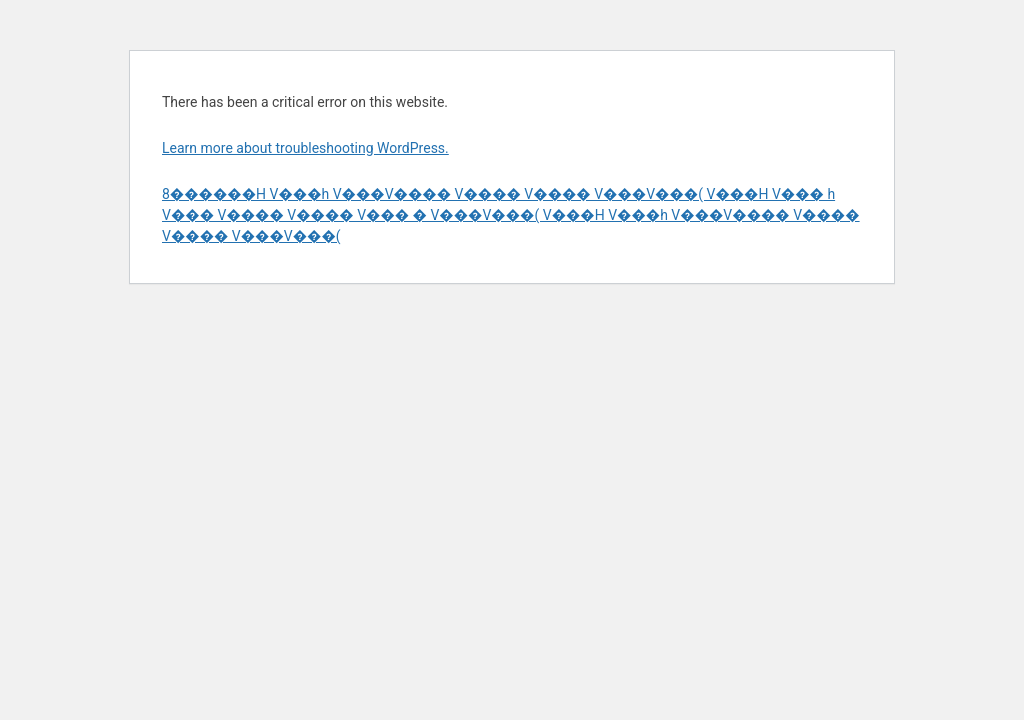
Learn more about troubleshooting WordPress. (305, 148)
